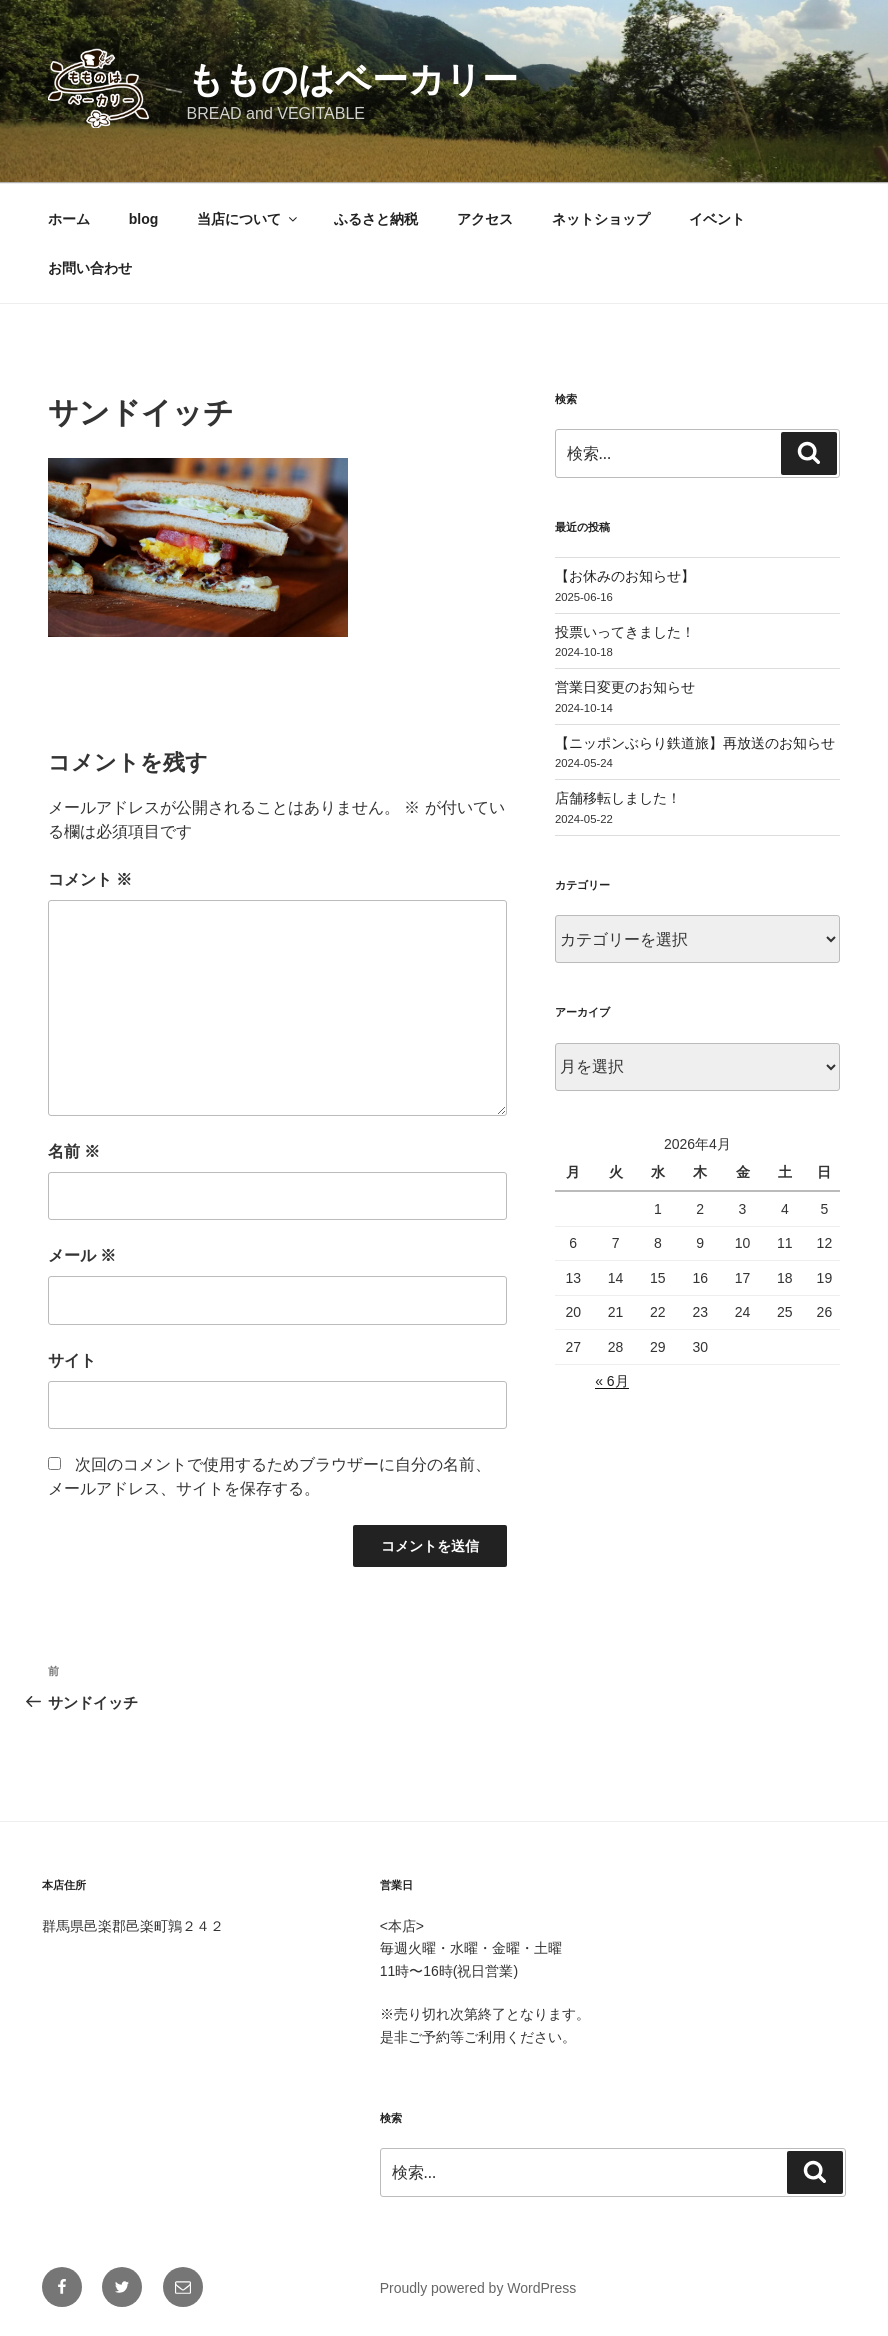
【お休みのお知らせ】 (625, 576)
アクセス (485, 219)
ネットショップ (601, 219)
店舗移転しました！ (618, 798)
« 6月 (611, 1381)
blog (144, 219)
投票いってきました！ (625, 632)
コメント (90, 879)
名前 (74, 1151)
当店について (248, 219)
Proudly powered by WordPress (478, 2288)
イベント (717, 219)
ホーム (69, 219)
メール (82, 1255)
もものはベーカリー (352, 79)
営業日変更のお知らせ (625, 687)
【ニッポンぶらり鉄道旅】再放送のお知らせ (695, 743)
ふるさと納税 (376, 219)
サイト (72, 1360)
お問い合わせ (90, 268)
